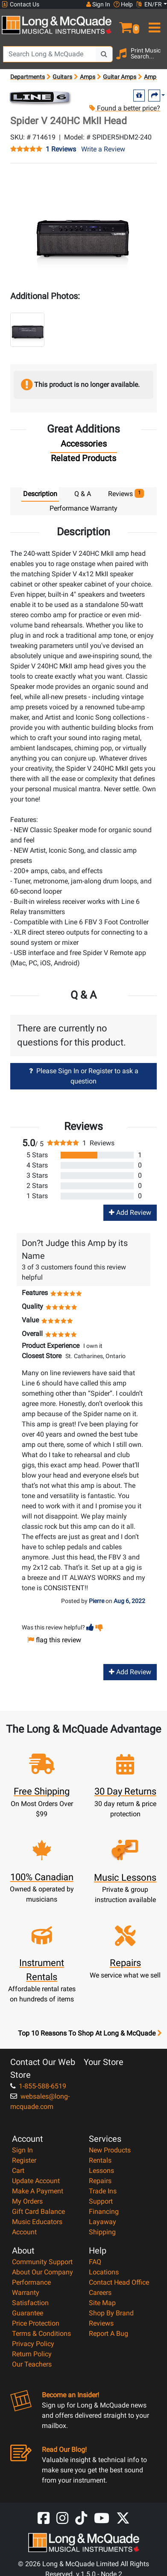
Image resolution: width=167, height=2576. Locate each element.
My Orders (27, 2201)
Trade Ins (103, 2191)
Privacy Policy (33, 2344)
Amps (87, 76)
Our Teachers (32, 2364)
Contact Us (20, 4)
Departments (27, 76)
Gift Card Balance (38, 2211)
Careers (100, 2292)
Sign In (22, 2150)
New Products (110, 2150)
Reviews (101, 2323)
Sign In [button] (98, 4)
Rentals (100, 2160)
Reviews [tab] (126, 493)
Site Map (102, 2303)
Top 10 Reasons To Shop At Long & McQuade (90, 2033)
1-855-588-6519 (38, 2086)
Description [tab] (40, 494)
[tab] (83, 446)
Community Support (42, 2262)
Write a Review (103, 149)
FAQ (95, 2262)
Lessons (101, 2171)
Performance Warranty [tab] (83, 508)
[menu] (153, 24)
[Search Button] (104, 54)
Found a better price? (124, 108)
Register (24, 2160)
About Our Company (42, 2272)
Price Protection (35, 2323)
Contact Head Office (119, 2282)
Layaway (102, 2222)
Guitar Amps (119, 76)
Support (101, 2201)
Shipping (102, 2232)
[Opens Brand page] (39, 96)
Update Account (36, 2181)
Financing (104, 2211)
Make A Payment (37, 2191)
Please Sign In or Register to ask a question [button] (83, 1076)
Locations (104, 2272)
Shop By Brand (111, 2313)
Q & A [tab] (82, 494)
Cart (18, 2171)
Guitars (62, 76)
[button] (125, 24)
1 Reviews (61, 149)
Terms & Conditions (41, 2333)
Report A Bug (108, 2333)
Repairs (100, 2181)
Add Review (130, 1212)
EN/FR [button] (149, 4)
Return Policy (32, 2354)
